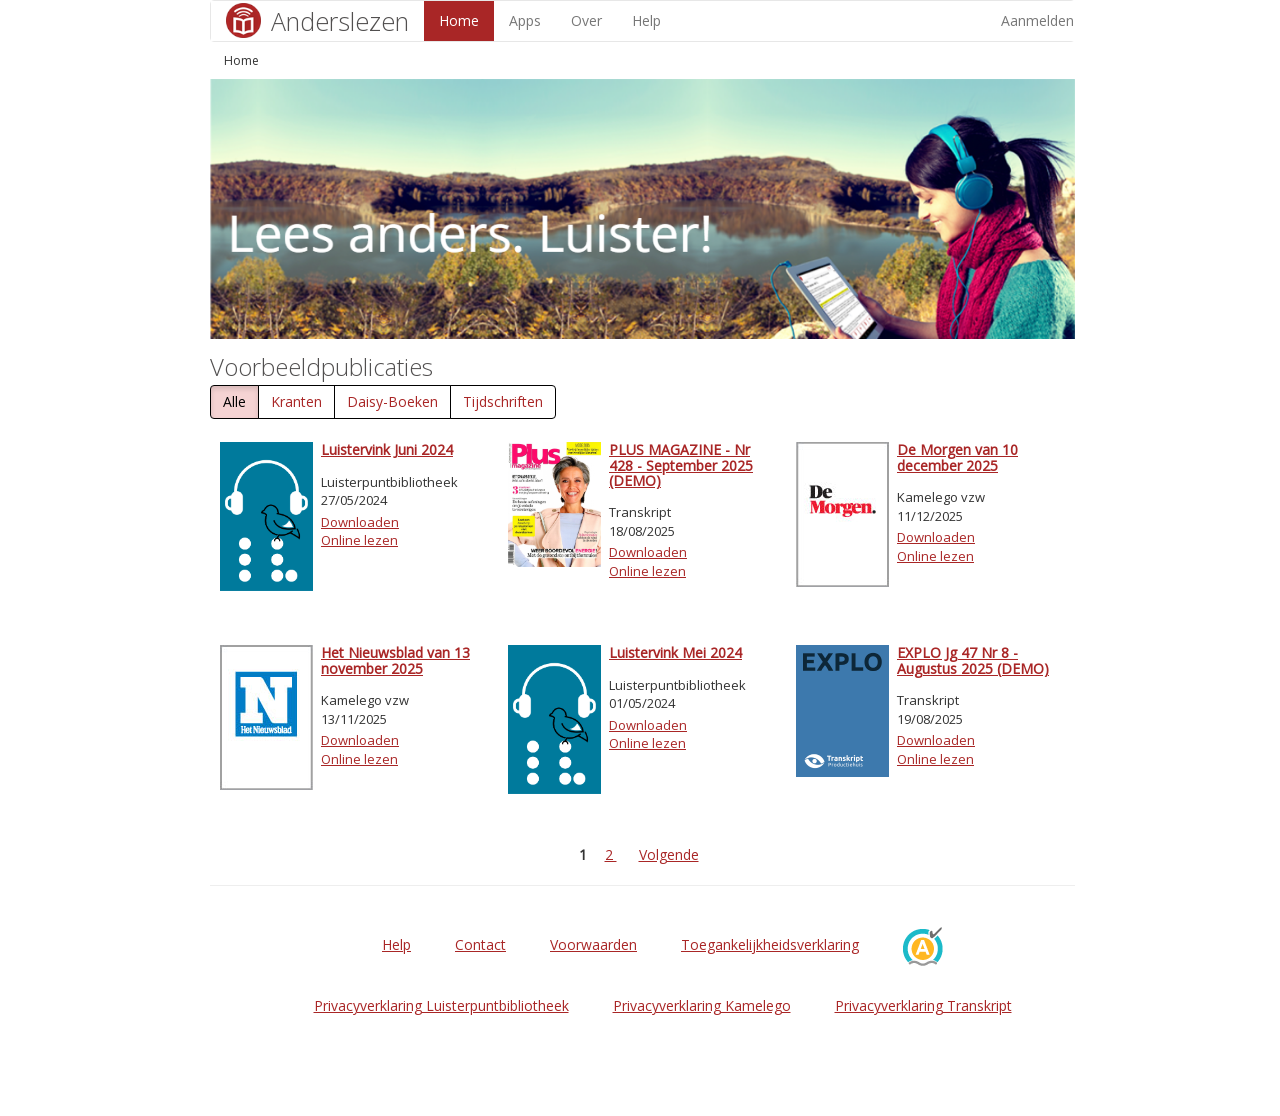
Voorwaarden (593, 944)
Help (646, 20)
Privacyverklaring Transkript (923, 1005)
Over (586, 20)
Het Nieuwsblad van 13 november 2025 (395, 660)
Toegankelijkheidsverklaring (770, 944)
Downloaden (360, 522)
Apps (525, 20)
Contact (480, 944)
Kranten (296, 401)
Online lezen (359, 540)
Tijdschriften (503, 401)
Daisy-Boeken (392, 401)
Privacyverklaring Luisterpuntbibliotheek (441, 1005)
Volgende (669, 854)
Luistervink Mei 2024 (675, 652)
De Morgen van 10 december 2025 (957, 457)
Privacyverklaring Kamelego (702, 1005)
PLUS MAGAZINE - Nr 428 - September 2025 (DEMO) (681, 465)
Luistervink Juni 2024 (387, 449)
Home (459, 20)
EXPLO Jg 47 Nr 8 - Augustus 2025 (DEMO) (973, 660)
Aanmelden (1037, 20)
